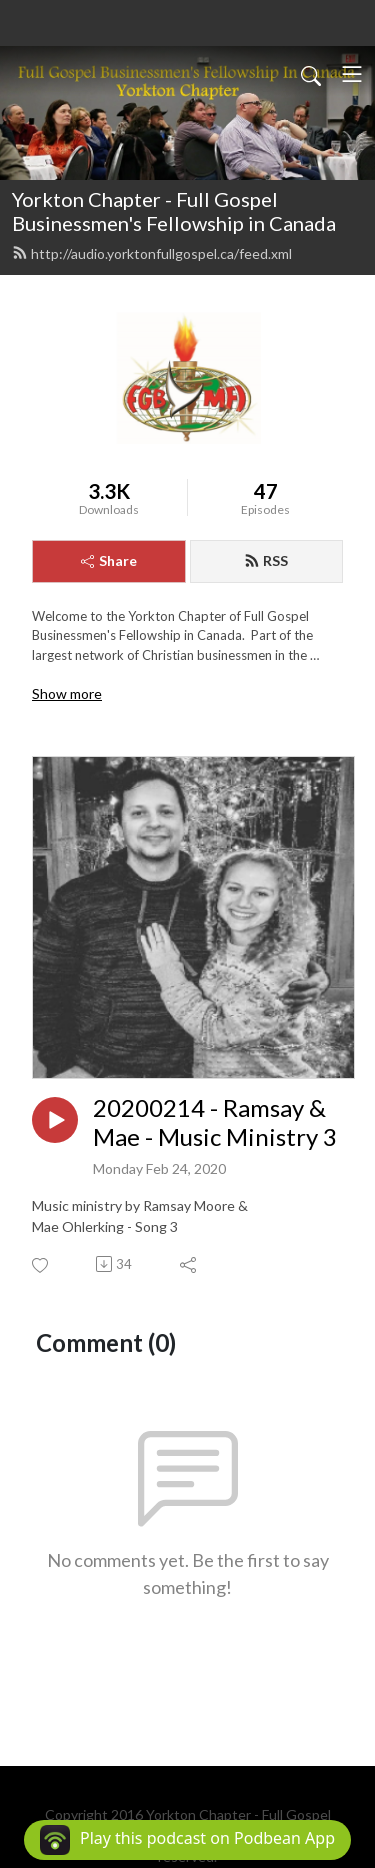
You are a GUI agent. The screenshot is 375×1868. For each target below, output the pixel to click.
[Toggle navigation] (352, 74)
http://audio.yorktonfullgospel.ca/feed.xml (152, 253)
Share (109, 560)
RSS (266, 560)
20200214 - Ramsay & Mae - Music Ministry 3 (215, 1122)
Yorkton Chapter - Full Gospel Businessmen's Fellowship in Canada (174, 211)
